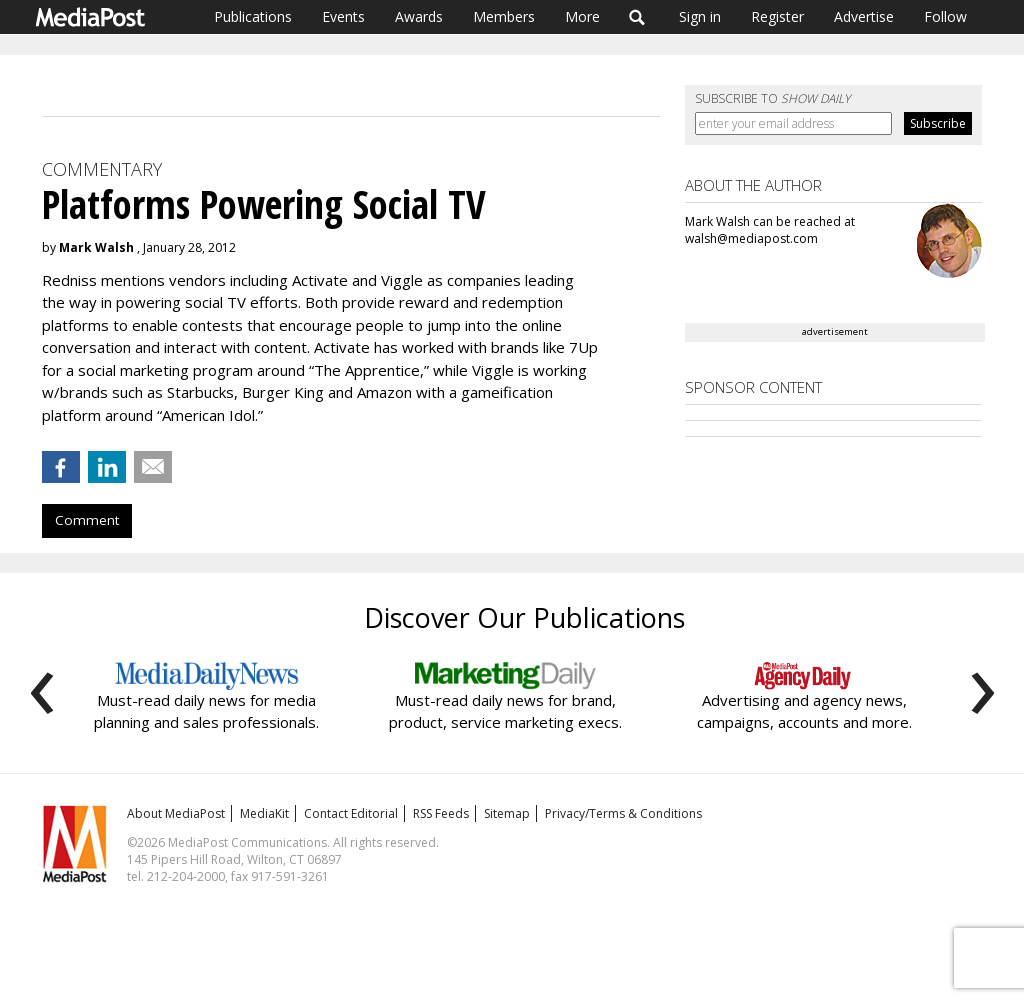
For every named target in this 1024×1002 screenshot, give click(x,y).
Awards (419, 16)
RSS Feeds (441, 813)
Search (637, 17)
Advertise (864, 16)
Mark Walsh (96, 247)
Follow (945, 16)
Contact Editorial (351, 813)
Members (504, 16)
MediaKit (264, 813)
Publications (253, 16)
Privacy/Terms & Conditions (623, 813)
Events (343, 16)
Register (777, 16)
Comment (87, 520)
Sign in (700, 16)
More (582, 16)
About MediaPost (176, 813)
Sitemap (507, 813)
